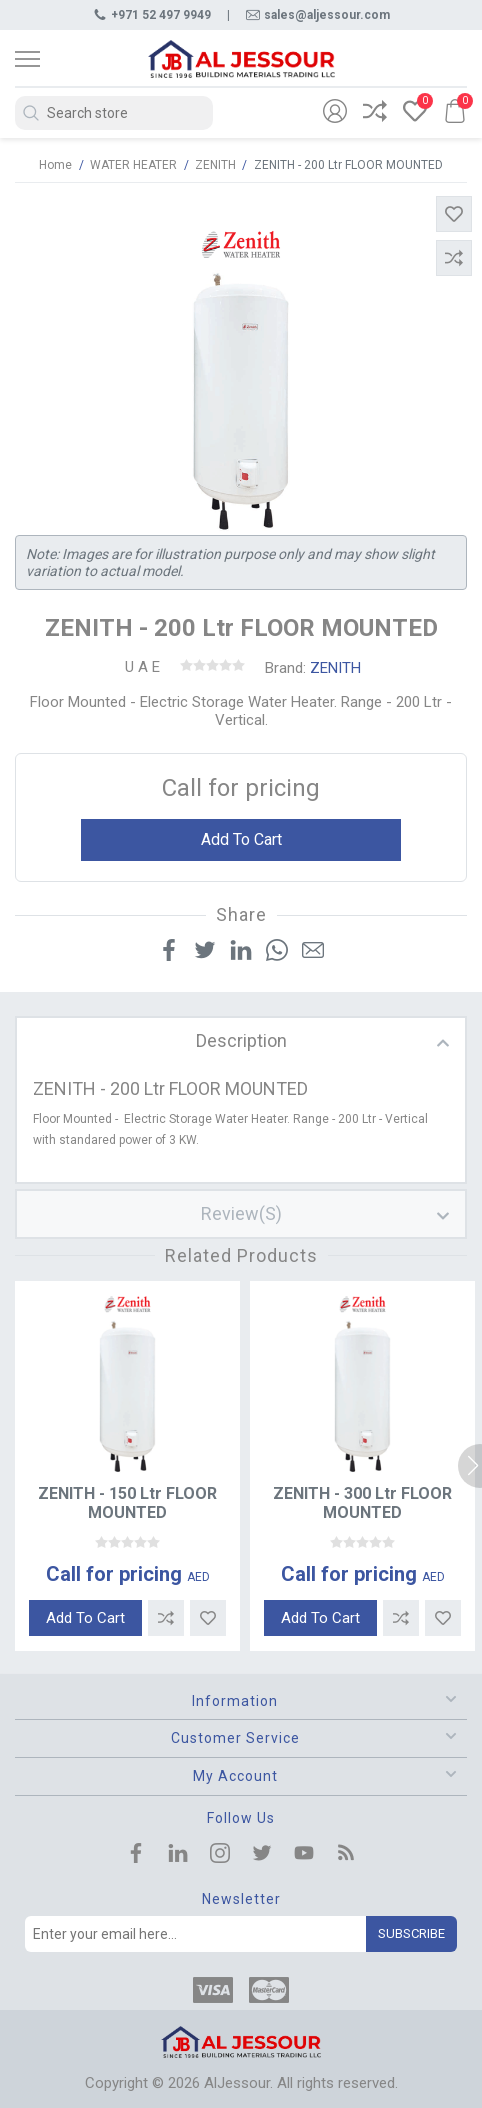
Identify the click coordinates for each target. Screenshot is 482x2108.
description (241, 1040)
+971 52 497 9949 (152, 15)
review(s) (241, 1213)
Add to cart (241, 839)
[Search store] (114, 113)
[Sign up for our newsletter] (196, 1934)
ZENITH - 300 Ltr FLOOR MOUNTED (362, 1503)
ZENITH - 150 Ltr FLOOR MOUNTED (127, 1503)
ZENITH (335, 668)
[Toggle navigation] (45, 59)
